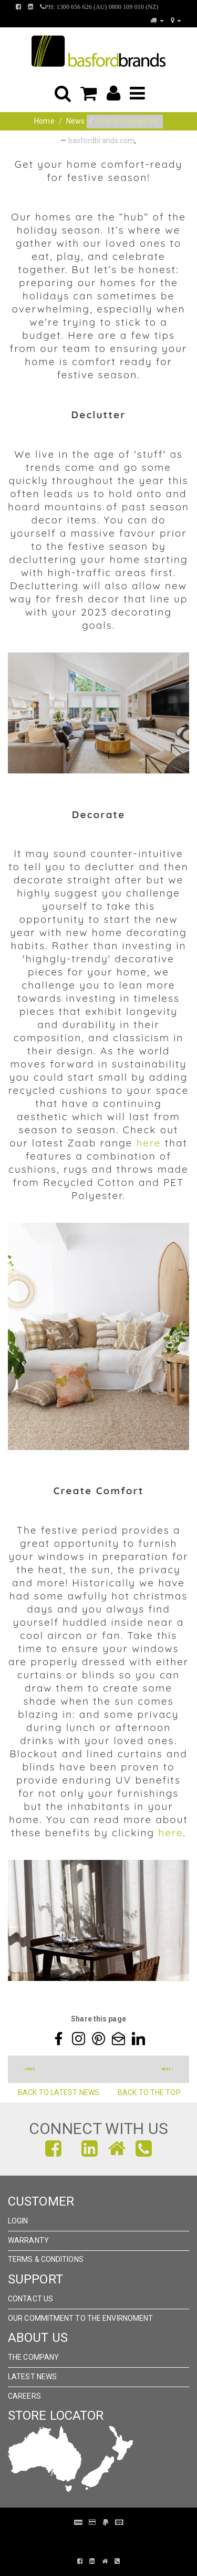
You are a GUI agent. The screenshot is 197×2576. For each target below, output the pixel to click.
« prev (29, 2069)
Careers (24, 2396)
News (75, 121)
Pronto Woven (104, 2538)
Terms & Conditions (46, 2259)
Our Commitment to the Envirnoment (80, 2318)
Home (44, 121)
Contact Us (30, 2299)
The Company (33, 2357)
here (148, 1142)
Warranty (28, 2240)
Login (18, 2221)
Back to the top (149, 2092)
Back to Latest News (57, 2092)
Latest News (32, 2376)
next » (167, 2069)
